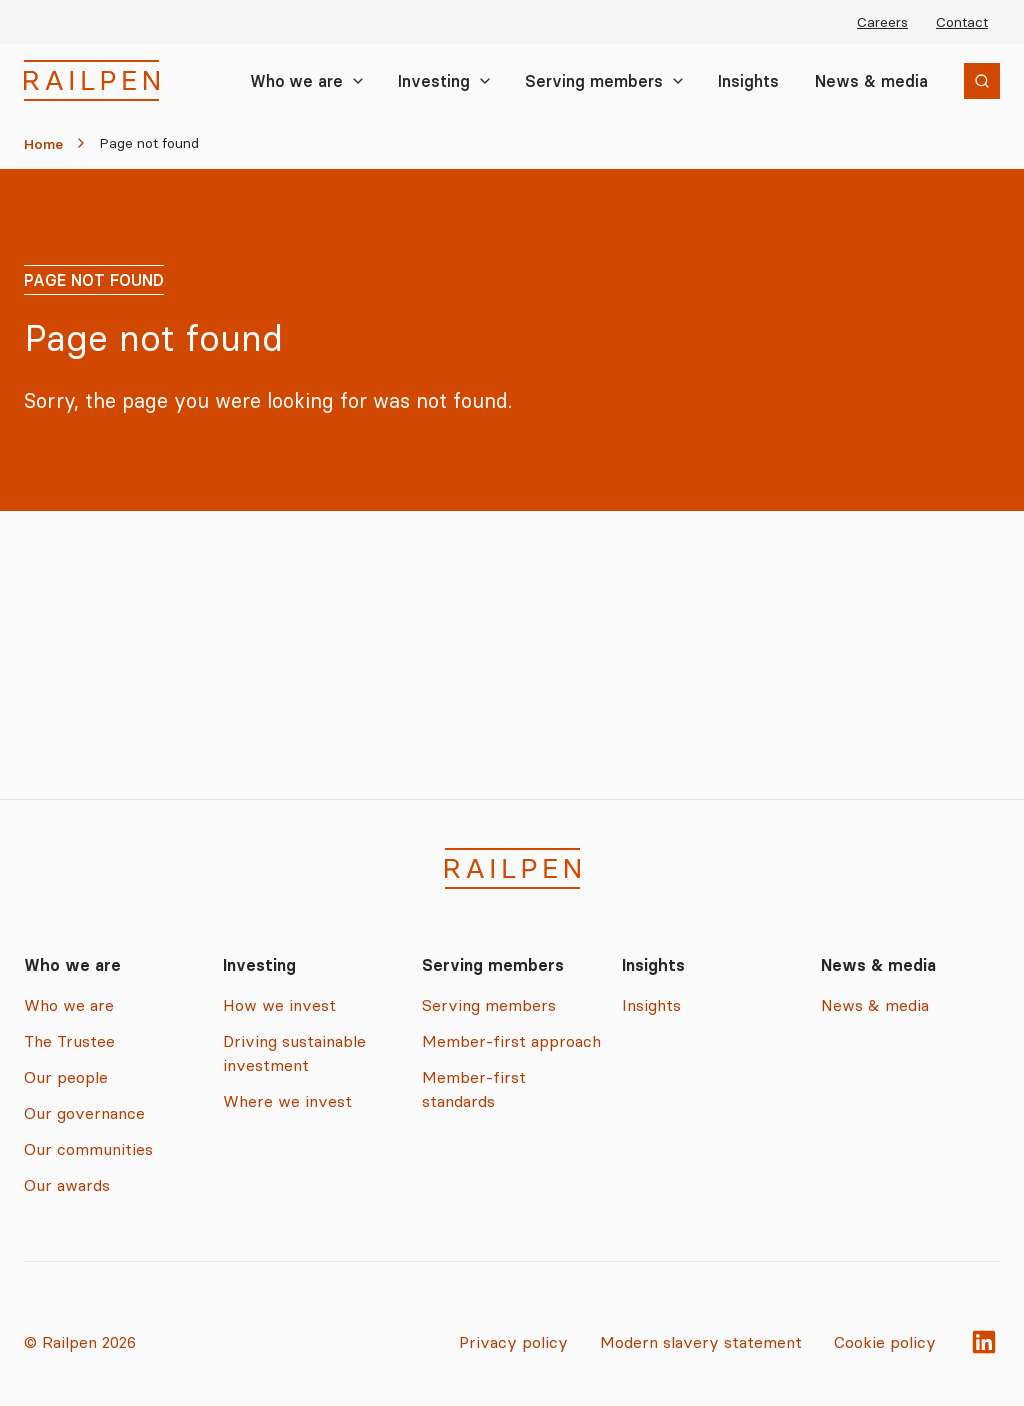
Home (43, 144)
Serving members (594, 81)
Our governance (84, 1113)
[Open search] (982, 81)
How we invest (279, 1005)
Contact (962, 22)
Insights (748, 81)
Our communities (88, 1149)
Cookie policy (885, 1342)
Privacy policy (513, 1342)
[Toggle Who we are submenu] (358, 81)
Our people (66, 1077)
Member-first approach (511, 1041)
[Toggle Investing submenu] (485, 81)
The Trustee (69, 1041)
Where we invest (287, 1101)
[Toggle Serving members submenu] (678, 81)
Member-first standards (474, 1089)
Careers (882, 22)
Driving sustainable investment (294, 1053)
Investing (434, 81)
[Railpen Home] (91, 80)
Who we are (296, 81)
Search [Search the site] (960, 83)
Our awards (67, 1185)
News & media (871, 81)
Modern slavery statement (701, 1342)
